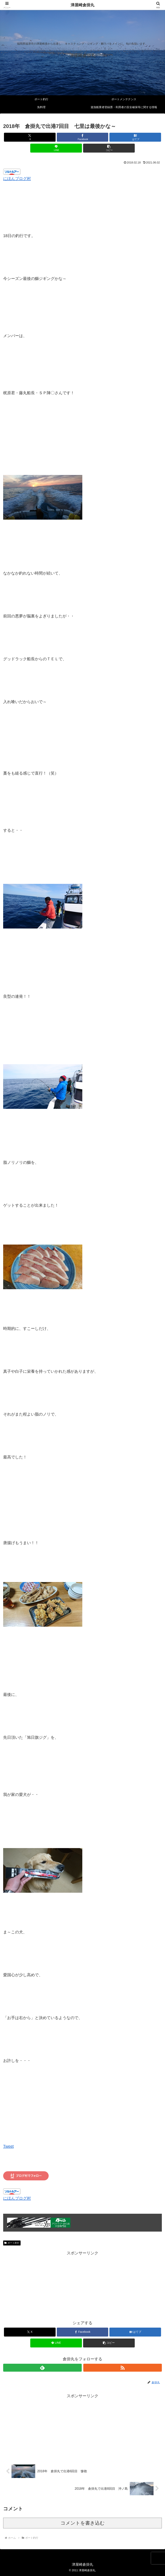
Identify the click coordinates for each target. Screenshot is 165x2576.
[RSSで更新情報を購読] (122, 2368)
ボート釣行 (11, 2243)
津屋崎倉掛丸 (82, 5)
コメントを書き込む (83, 2523)
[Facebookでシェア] (82, 137)
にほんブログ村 (17, 178)
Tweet (8, 2146)
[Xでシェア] (30, 137)
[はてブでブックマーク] (135, 137)
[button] (109, 148)
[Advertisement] (82, 2284)
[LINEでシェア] (56, 148)
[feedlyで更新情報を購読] (42, 2368)
